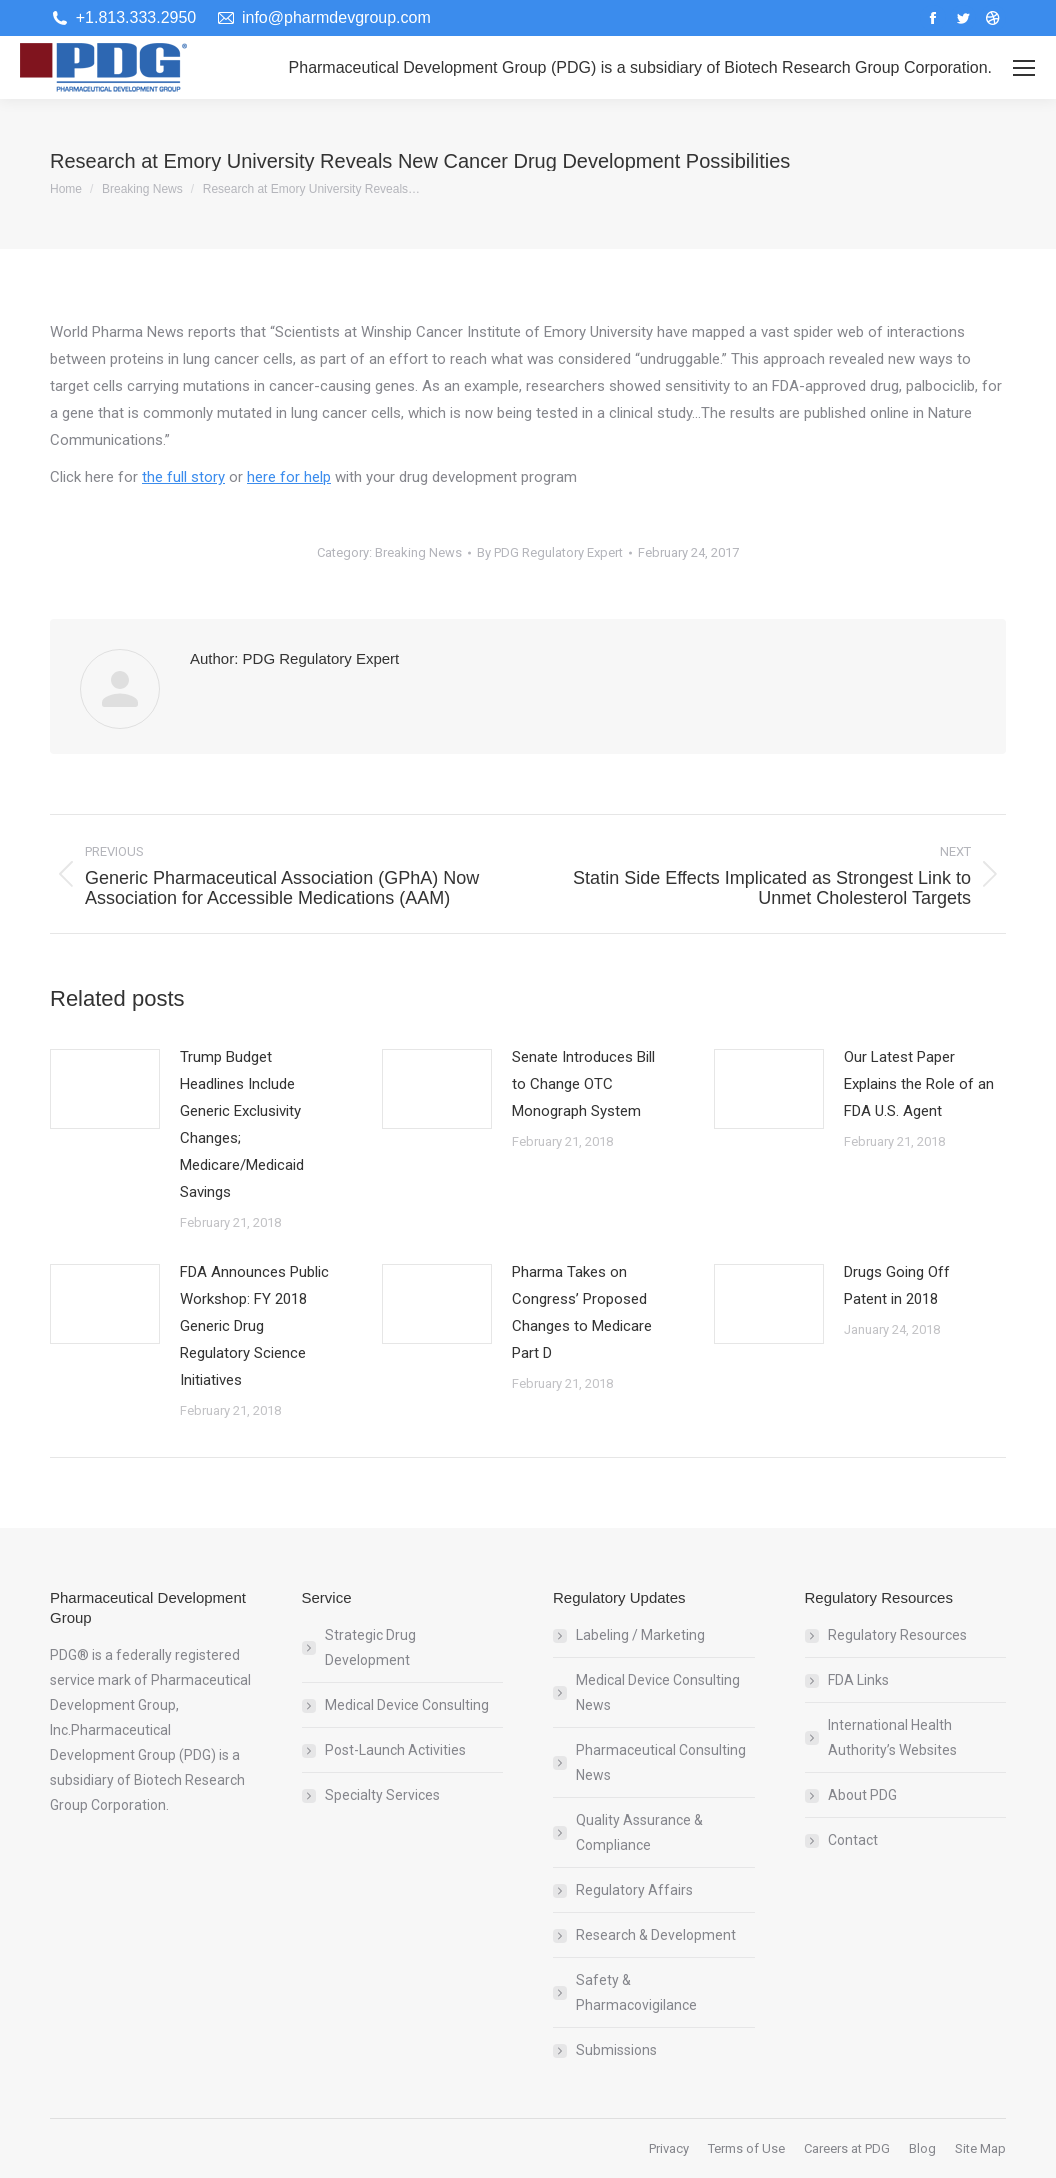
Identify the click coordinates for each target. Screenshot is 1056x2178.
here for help (289, 477)
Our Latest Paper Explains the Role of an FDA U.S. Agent (919, 1084)
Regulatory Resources (897, 1635)
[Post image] (105, 1089)
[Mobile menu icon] (1024, 68)
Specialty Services (382, 1795)
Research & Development (656, 1935)
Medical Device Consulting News (658, 1692)
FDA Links (858, 1680)
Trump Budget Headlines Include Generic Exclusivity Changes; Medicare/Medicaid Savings (242, 1124)
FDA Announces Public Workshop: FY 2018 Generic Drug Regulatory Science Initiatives (254, 1326)
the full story (183, 477)
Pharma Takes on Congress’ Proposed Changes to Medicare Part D (582, 1312)
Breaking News (418, 552)
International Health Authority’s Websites (892, 1737)
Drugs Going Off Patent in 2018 (897, 1285)
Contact (853, 1840)
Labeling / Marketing (640, 1635)
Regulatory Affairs (634, 1890)
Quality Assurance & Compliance (639, 1832)
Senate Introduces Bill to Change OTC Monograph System (583, 1084)
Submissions (616, 2050)
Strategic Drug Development (370, 1647)
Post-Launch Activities (395, 1750)
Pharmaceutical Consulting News (661, 1762)
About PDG (862, 1795)
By (550, 552)
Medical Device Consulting (407, 1705)
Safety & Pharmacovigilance (636, 1992)
